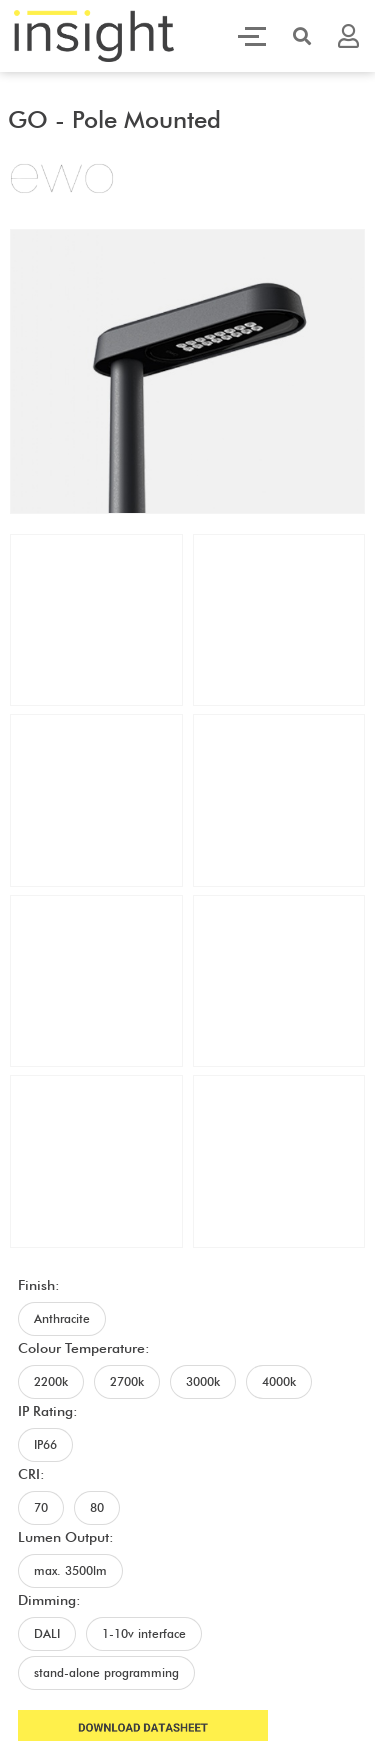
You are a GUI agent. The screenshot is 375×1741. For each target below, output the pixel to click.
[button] (302, 36)
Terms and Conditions (266, 1580)
